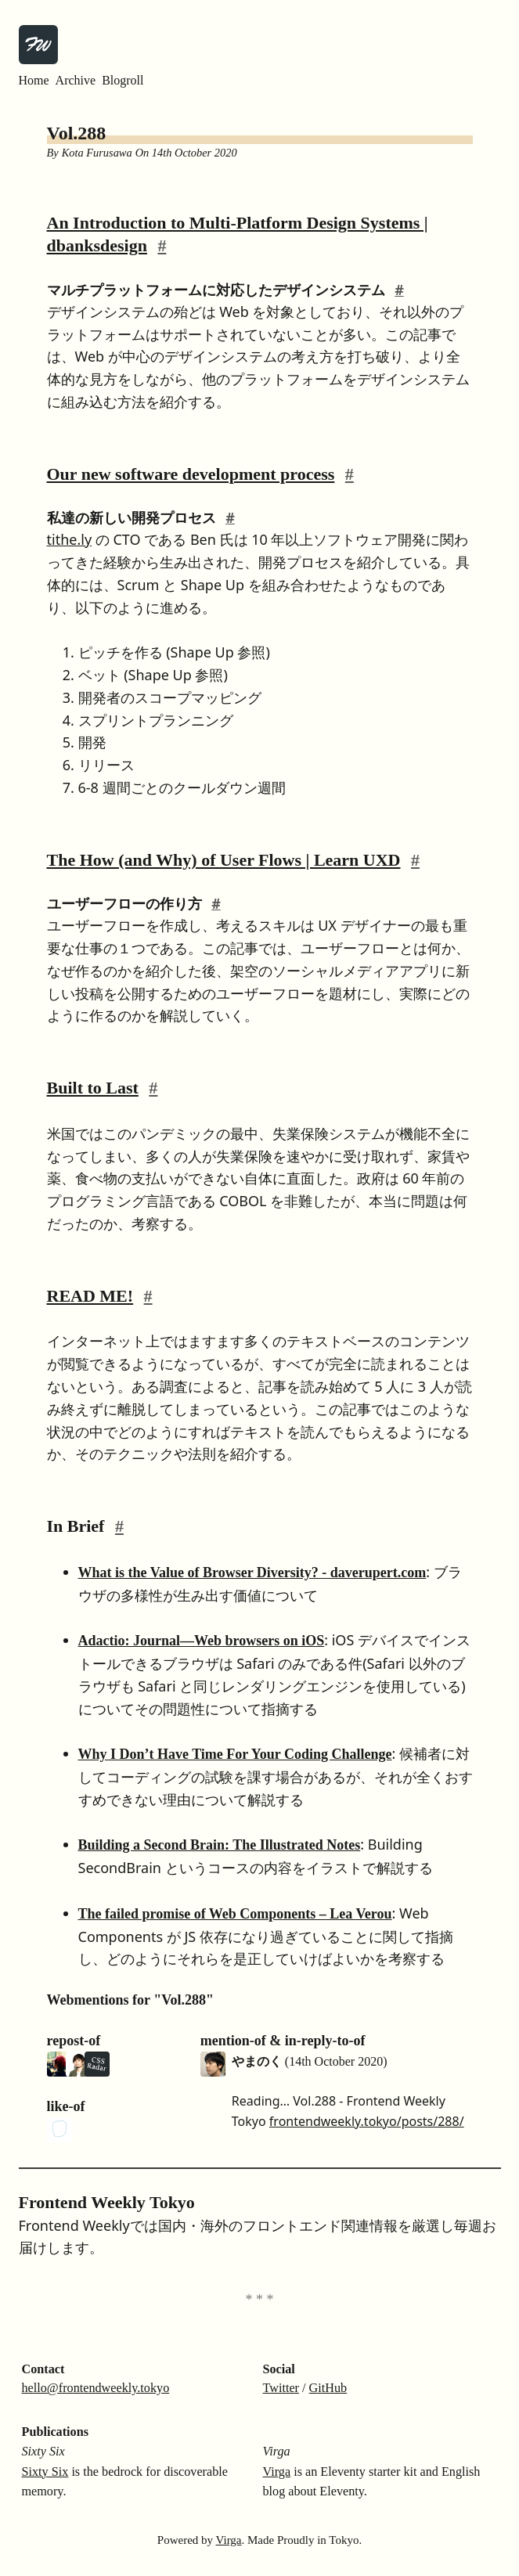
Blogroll (122, 80)
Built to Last (93, 1087)
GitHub (328, 2388)
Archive (76, 80)
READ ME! (90, 1296)
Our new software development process (191, 474)
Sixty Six (45, 2472)
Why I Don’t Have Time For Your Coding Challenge (235, 1754)
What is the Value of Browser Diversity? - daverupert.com (252, 1572)
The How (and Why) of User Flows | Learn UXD (224, 860)
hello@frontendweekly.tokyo (96, 2388)
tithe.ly (69, 539)
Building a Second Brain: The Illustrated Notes (219, 1845)
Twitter (281, 2388)
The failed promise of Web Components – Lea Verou (235, 1914)
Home (34, 80)
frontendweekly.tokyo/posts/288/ (366, 2121)
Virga (277, 2472)
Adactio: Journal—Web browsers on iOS (201, 1640)
